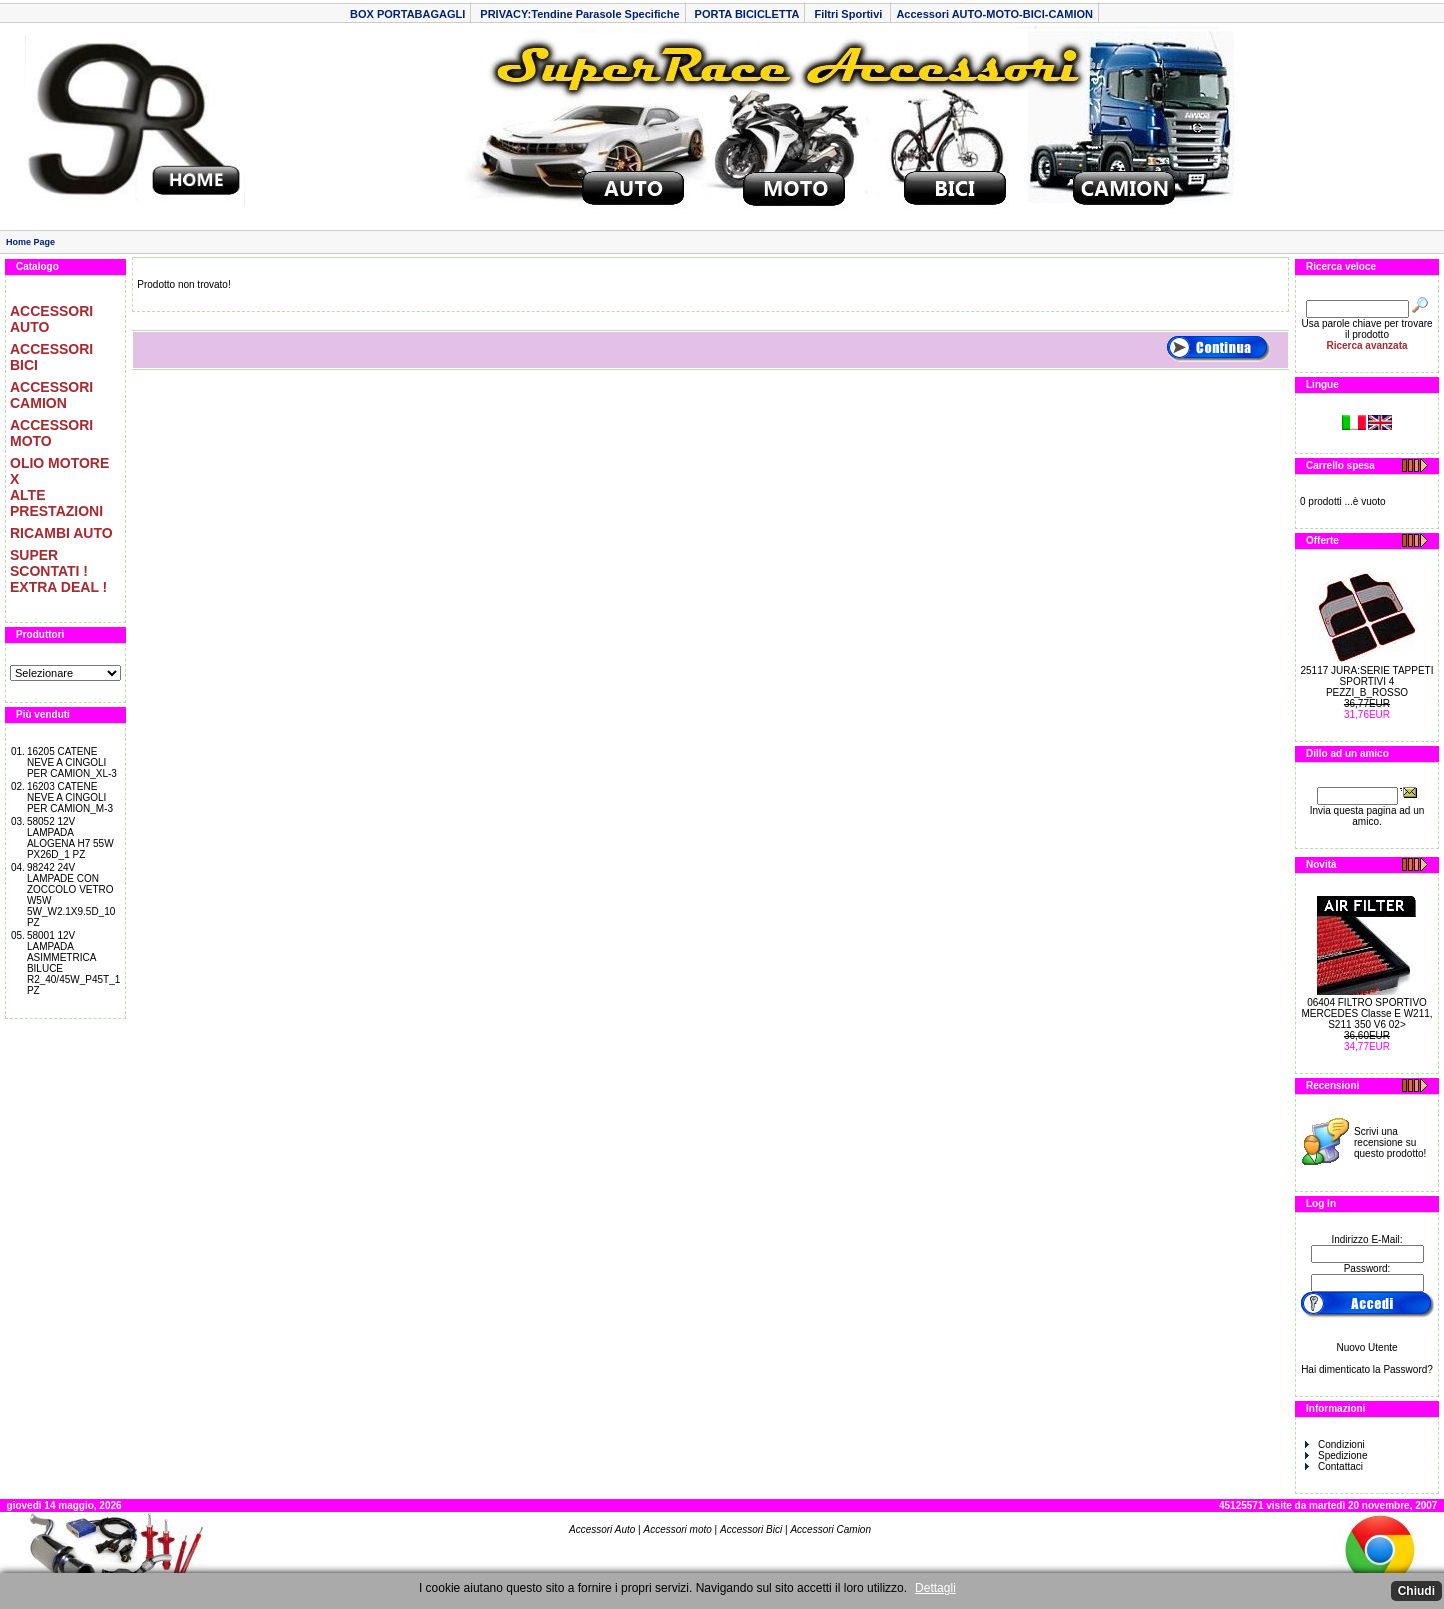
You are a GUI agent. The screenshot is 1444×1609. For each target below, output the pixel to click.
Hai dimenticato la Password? (1367, 1369)
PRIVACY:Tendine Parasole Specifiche (579, 14)
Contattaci (1334, 1466)
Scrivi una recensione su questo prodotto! (1390, 1142)
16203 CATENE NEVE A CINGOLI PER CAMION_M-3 (70, 797)
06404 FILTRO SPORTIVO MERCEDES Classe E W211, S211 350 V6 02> (1366, 1013)
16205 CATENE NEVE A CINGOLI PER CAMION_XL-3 (72, 762)
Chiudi (1416, 1591)
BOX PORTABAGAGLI (407, 14)
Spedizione (1336, 1455)
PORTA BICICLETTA (747, 14)
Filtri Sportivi (849, 14)
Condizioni (1335, 1444)
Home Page (30, 242)
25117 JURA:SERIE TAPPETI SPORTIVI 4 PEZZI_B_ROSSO (1366, 681)
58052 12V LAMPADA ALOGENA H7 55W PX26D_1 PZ (70, 838)
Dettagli (935, 1588)
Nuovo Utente (1366, 1347)
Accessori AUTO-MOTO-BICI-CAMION (994, 14)
